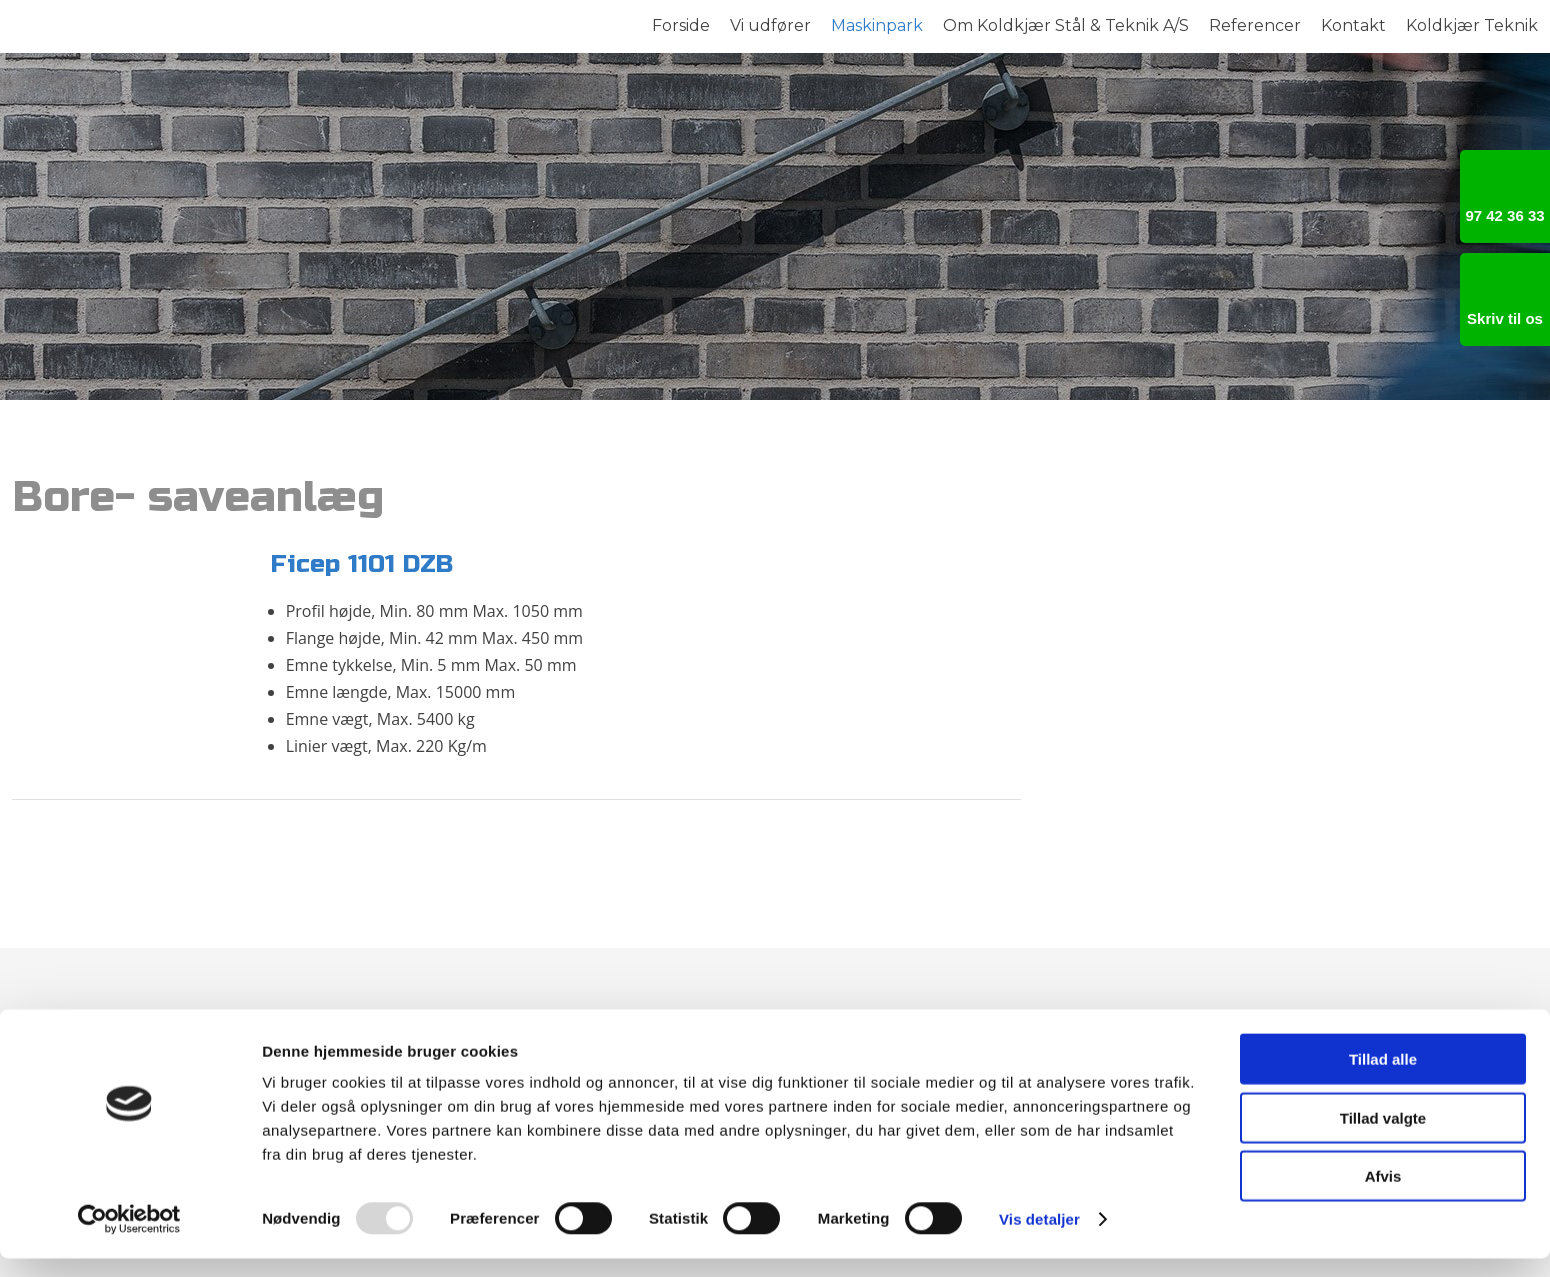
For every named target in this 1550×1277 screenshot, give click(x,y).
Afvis (1383, 1194)
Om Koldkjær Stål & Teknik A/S (1066, 25)
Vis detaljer (1039, 1237)
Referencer (1255, 25)
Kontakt (1353, 25)
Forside (681, 25)
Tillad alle (1383, 1077)
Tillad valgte (1383, 1136)
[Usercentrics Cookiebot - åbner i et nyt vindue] (129, 1238)
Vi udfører (770, 25)
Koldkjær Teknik (1472, 25)
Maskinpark (877, 25)
